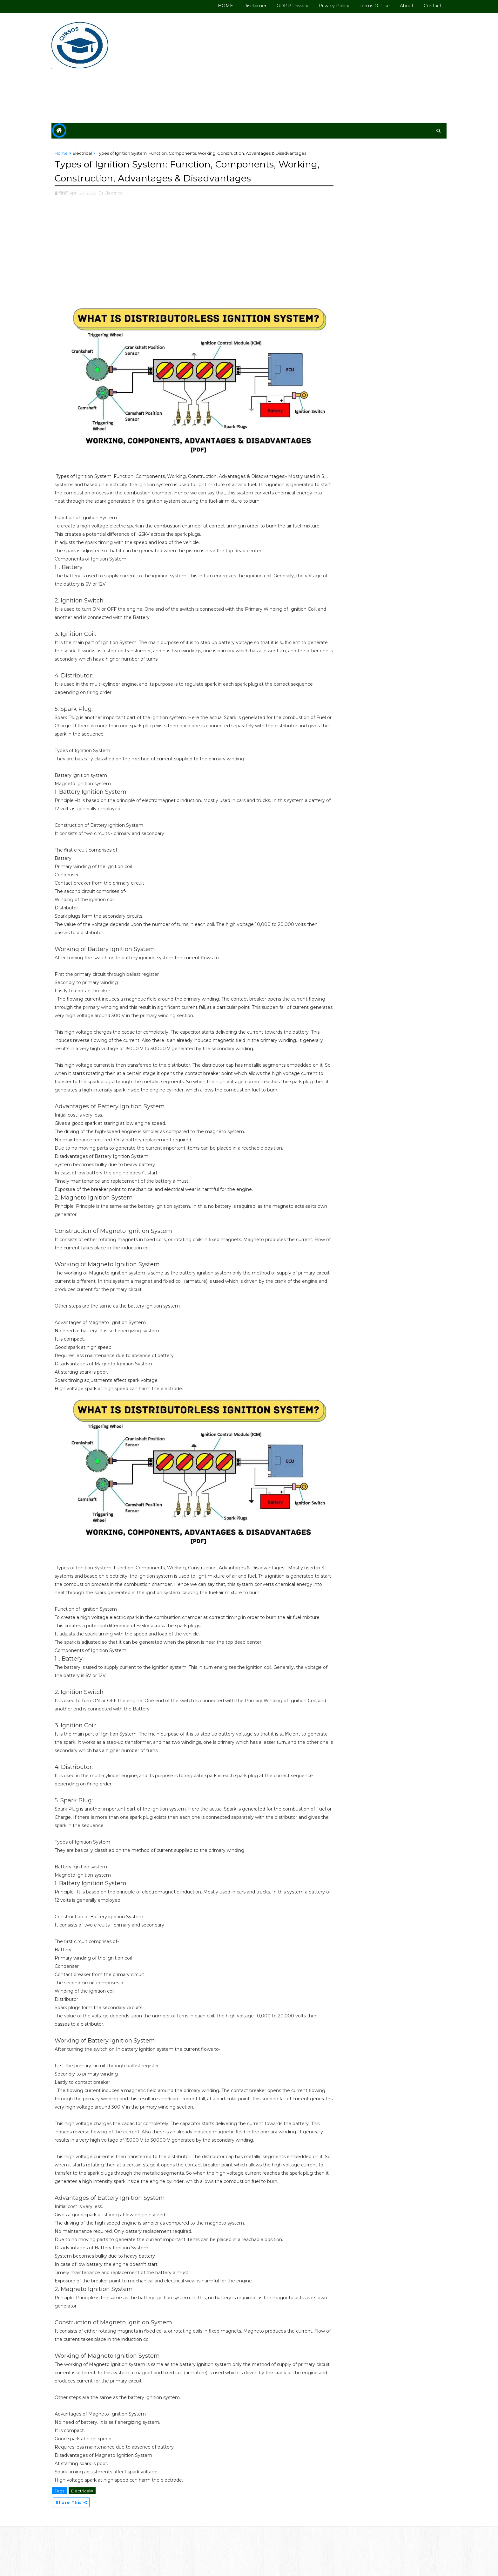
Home (72, 153)
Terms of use (363, 6)
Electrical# (94, 2540)
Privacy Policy (322, 6)
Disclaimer (243, 6)
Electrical (94, 153)
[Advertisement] (319, 67)
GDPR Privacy (281, 6)
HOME (213, 6)
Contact (421, 6)
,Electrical (125, 212)
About (395, 6)
